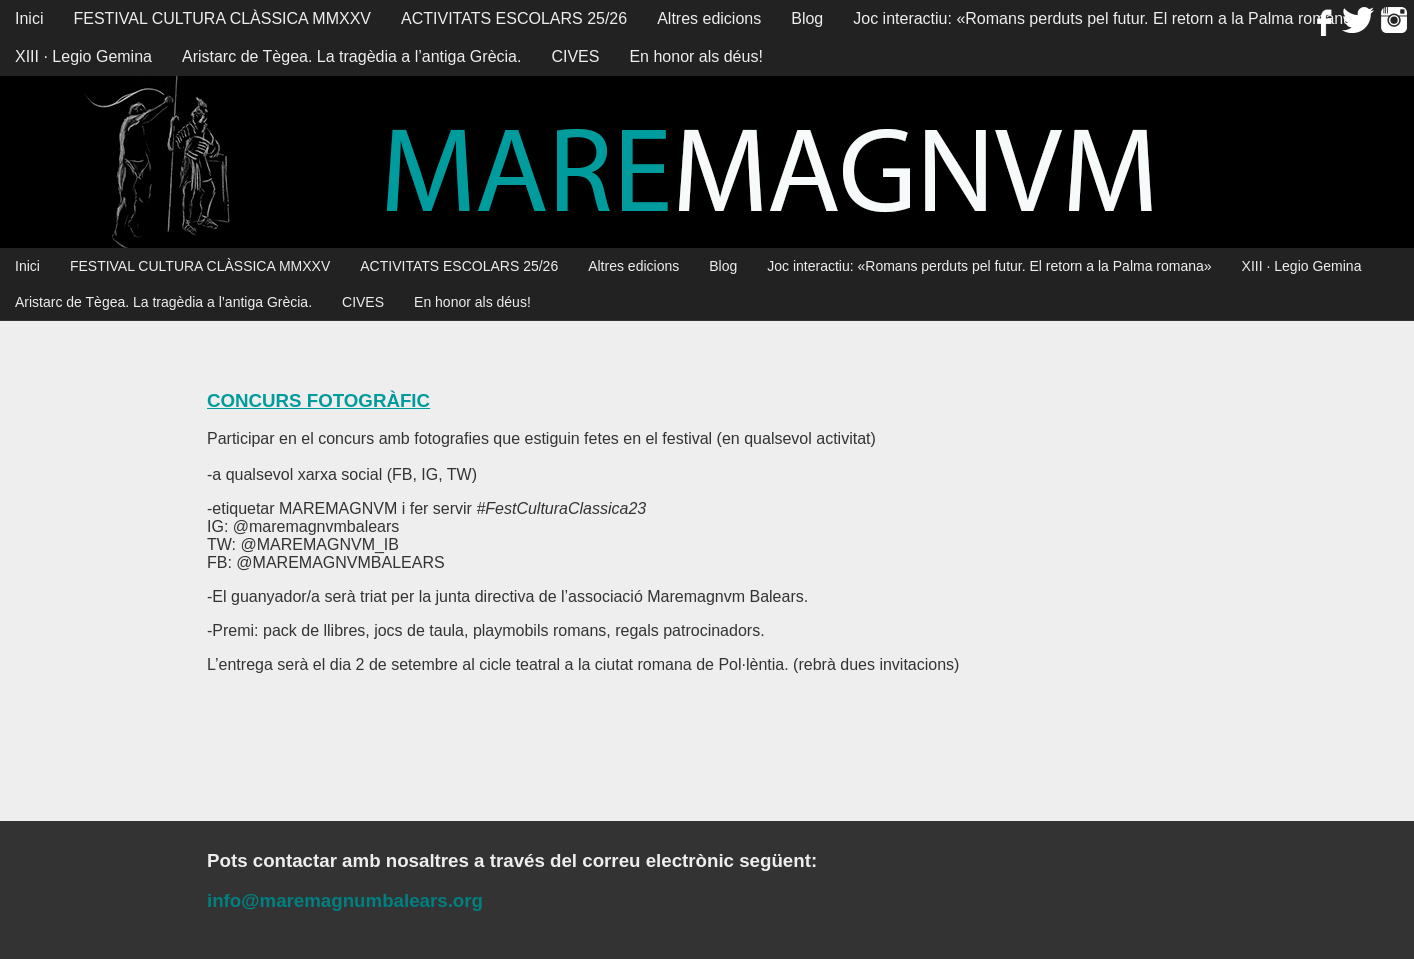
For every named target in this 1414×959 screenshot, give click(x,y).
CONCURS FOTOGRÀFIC (318, 400)
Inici (29, 18)
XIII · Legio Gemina (83, 56)
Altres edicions (709, 18)
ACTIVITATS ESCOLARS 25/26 (514, 18)
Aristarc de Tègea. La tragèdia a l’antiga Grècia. (351, 56)
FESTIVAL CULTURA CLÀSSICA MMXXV (222, 18)
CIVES (575, 56)
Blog (807, 18)
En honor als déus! (695, 56)
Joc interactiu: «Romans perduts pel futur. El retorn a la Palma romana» (1107, 18)
